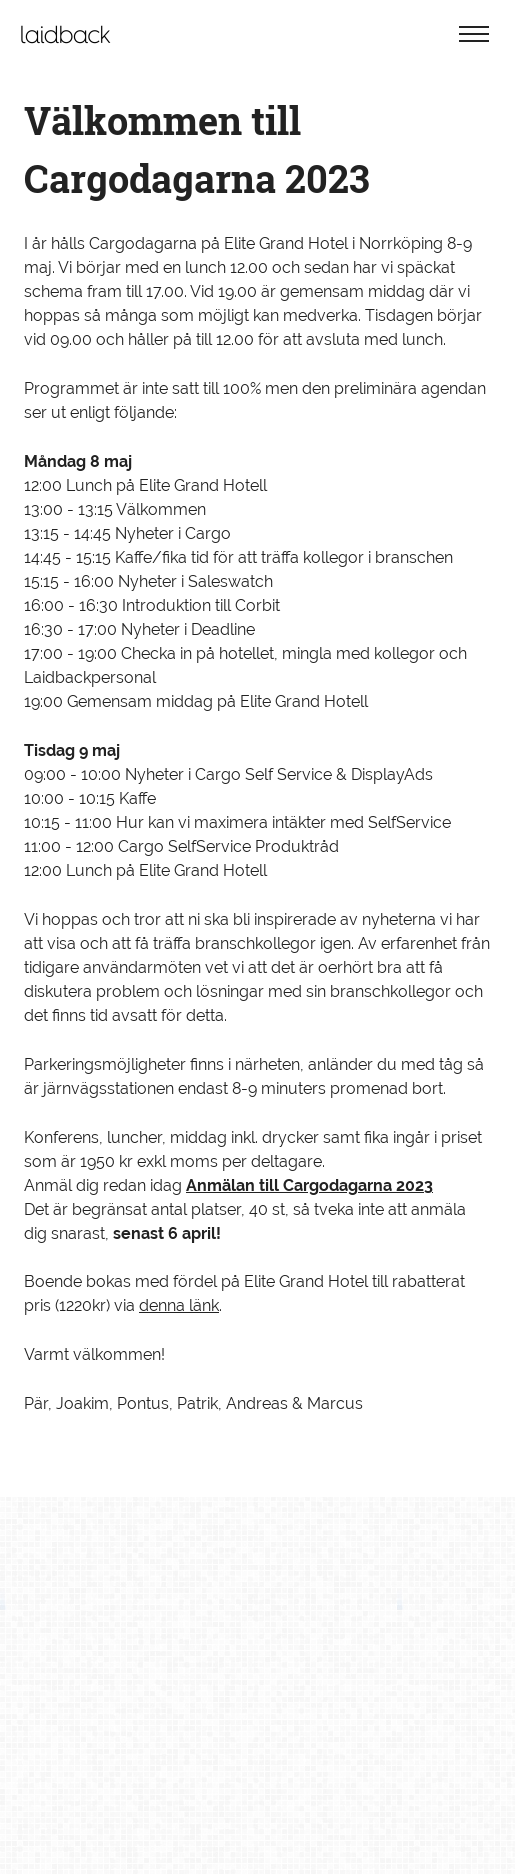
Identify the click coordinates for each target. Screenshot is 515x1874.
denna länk (179, 1305)
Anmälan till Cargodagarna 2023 (309, 1185)
